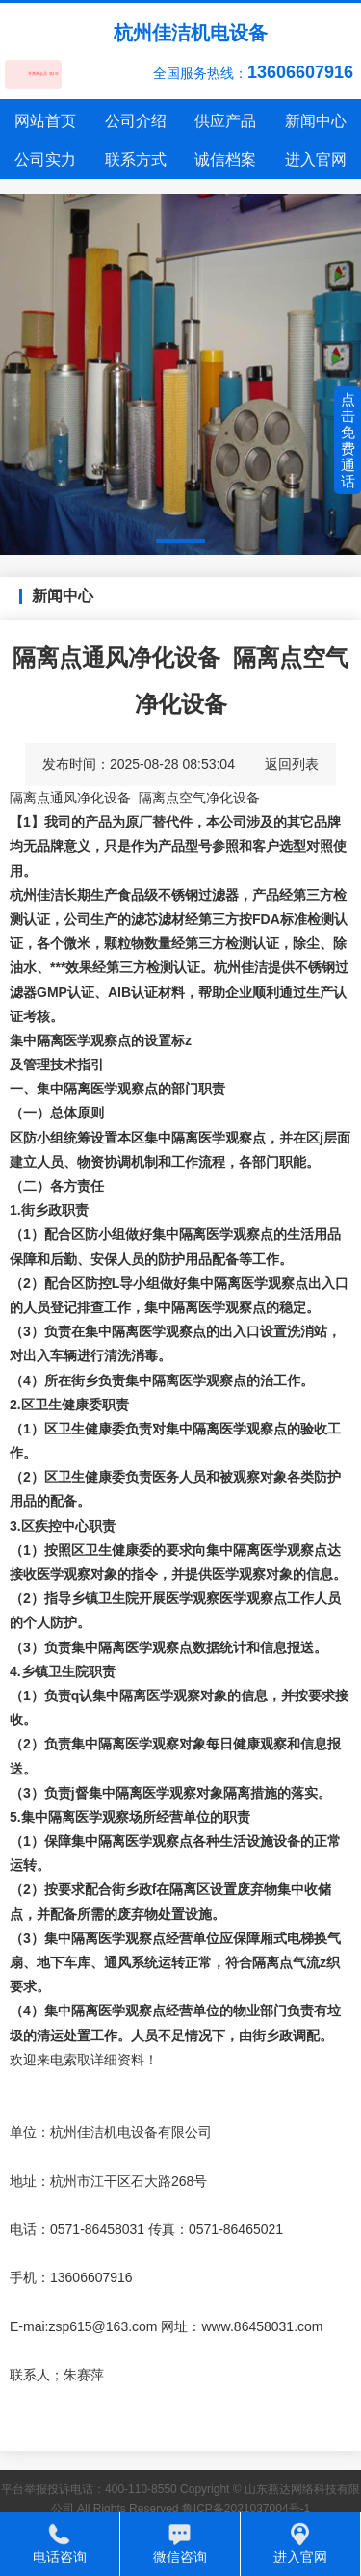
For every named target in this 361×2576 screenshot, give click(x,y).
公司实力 (45, 159)
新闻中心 (316, 121)
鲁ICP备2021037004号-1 (246, 2508)
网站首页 (45, 121)
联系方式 (136, 159)
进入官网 (316, 159)
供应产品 (225, 121)
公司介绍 (136, 121)
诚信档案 (225, 159)
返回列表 (292, 764)
